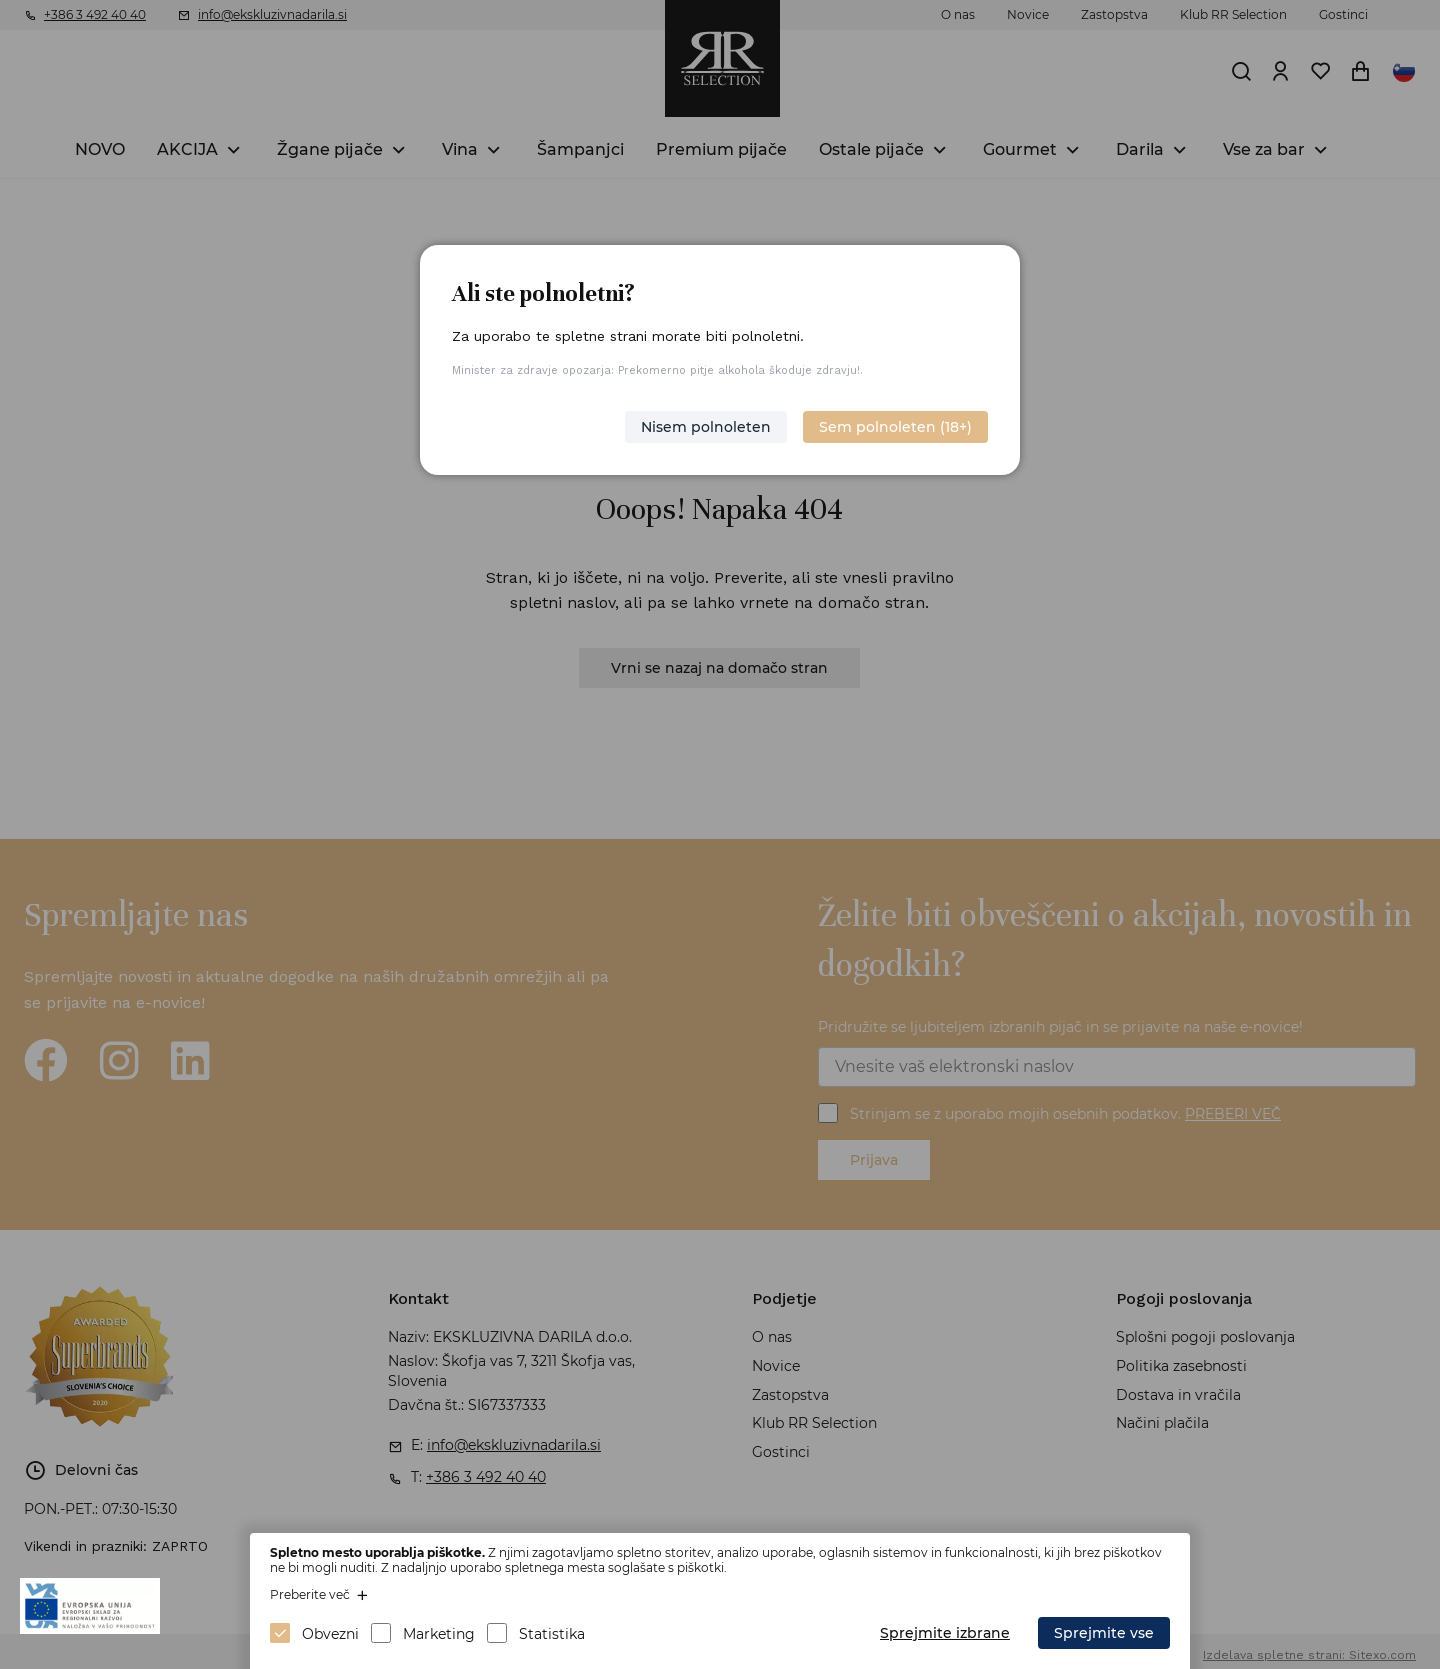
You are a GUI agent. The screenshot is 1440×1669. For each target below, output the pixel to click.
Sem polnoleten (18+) (895, 427)
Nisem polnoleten (706, 427)
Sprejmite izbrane (945, 1633)
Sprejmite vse (1104, 1633)
